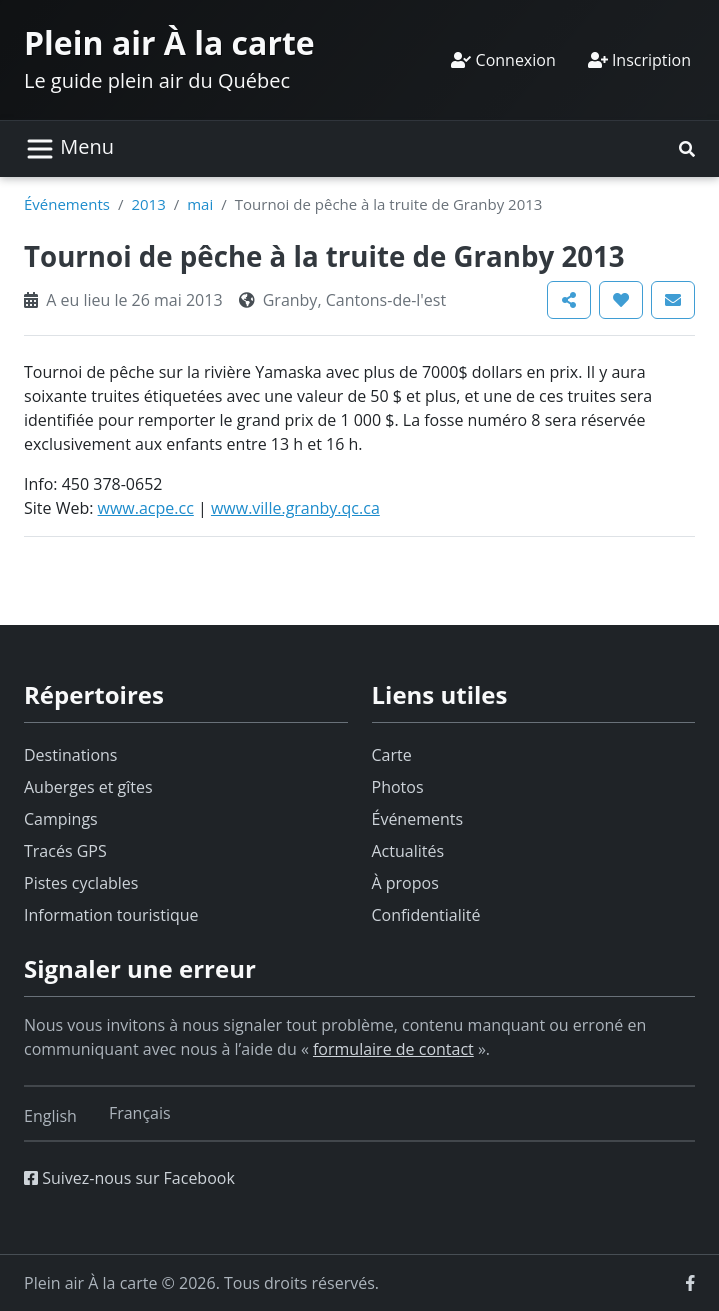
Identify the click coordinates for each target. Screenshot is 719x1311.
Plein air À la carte (169, 42)
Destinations (70, 755)
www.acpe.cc (146, 508)
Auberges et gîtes (88, 787)
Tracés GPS (65, 851)
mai (200, 204)
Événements (67, 204)
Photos (398, 787)
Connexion (503, 60)
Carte (392, 755)
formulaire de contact (393, 1049)
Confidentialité (426, 915)
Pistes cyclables (81, 883)
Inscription (639, 60)
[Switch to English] (50, 1116)
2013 (148, 204)
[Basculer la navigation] (69, 149)
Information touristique (111, 915)
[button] (687, 149)
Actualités (408, 851)
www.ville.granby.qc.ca (295, 508)
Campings (61, 819)
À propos (405, 883)
